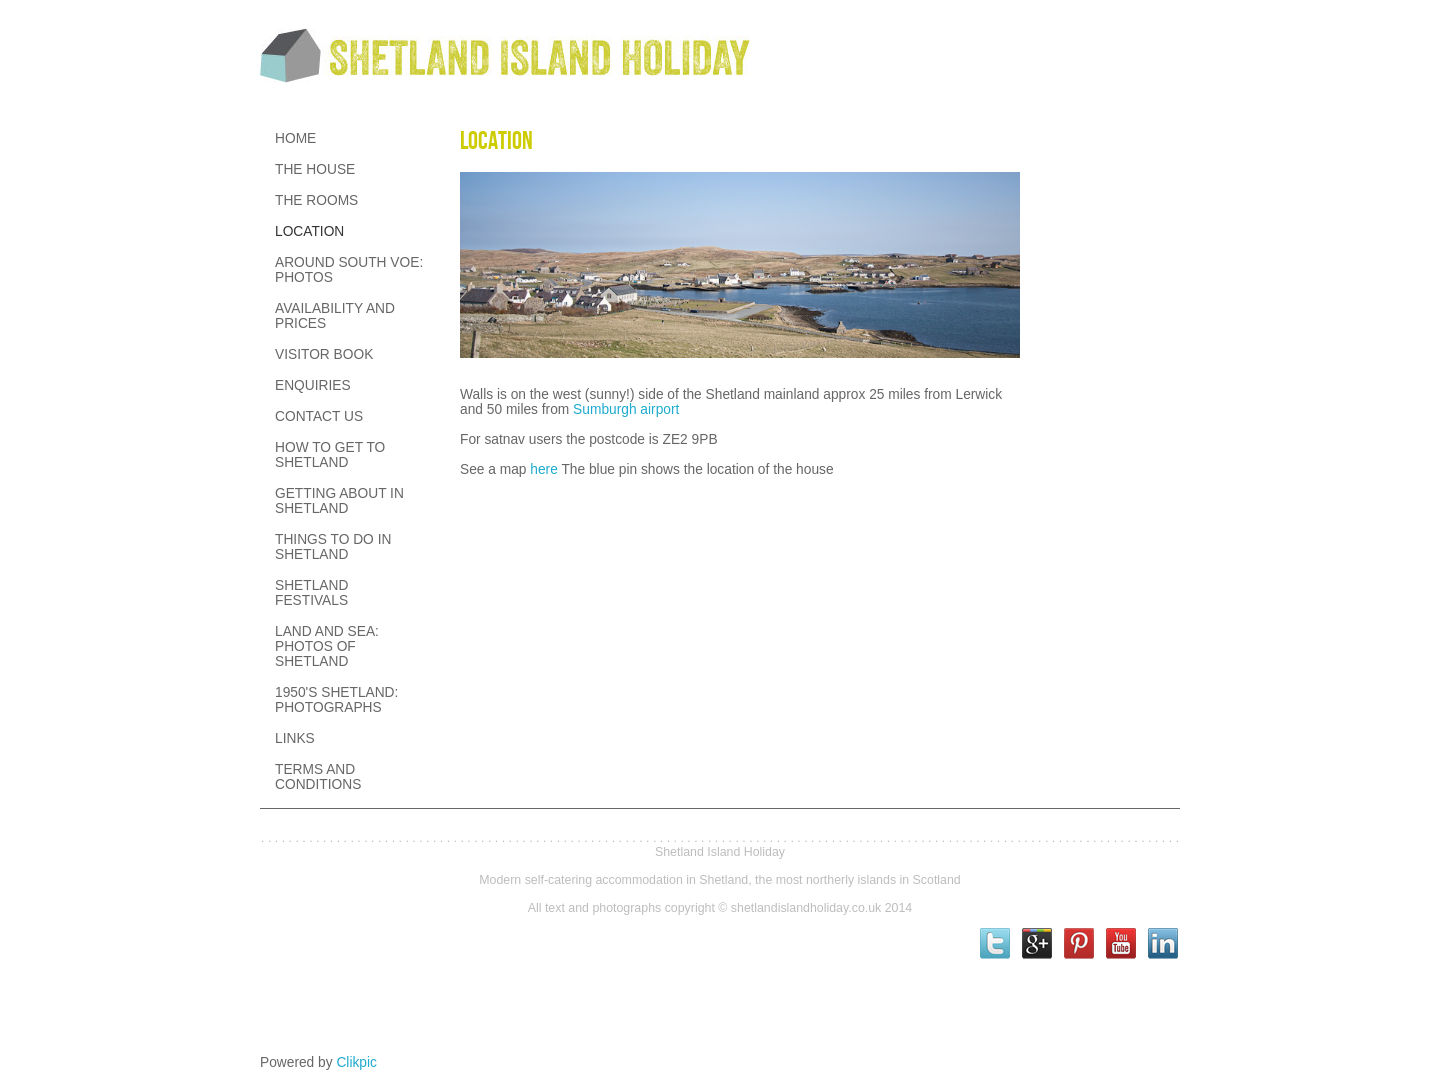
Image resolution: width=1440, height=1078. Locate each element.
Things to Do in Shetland (333, 547)
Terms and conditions (318, 777)
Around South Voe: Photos (349, 270)
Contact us (319, 416)
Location (309, 231)
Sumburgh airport (626, 409)
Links (295, 738)
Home (295, 138)
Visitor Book (324, 354)
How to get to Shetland (330, 455)
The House (315, 169)
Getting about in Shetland (339, 501)
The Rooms (316, 200)
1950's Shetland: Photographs (336, 700)
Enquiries (313, 385)
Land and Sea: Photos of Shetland (327, 646)
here (544, 469)
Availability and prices (335, 316)
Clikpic (356, 1062)
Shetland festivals (311, 593)
